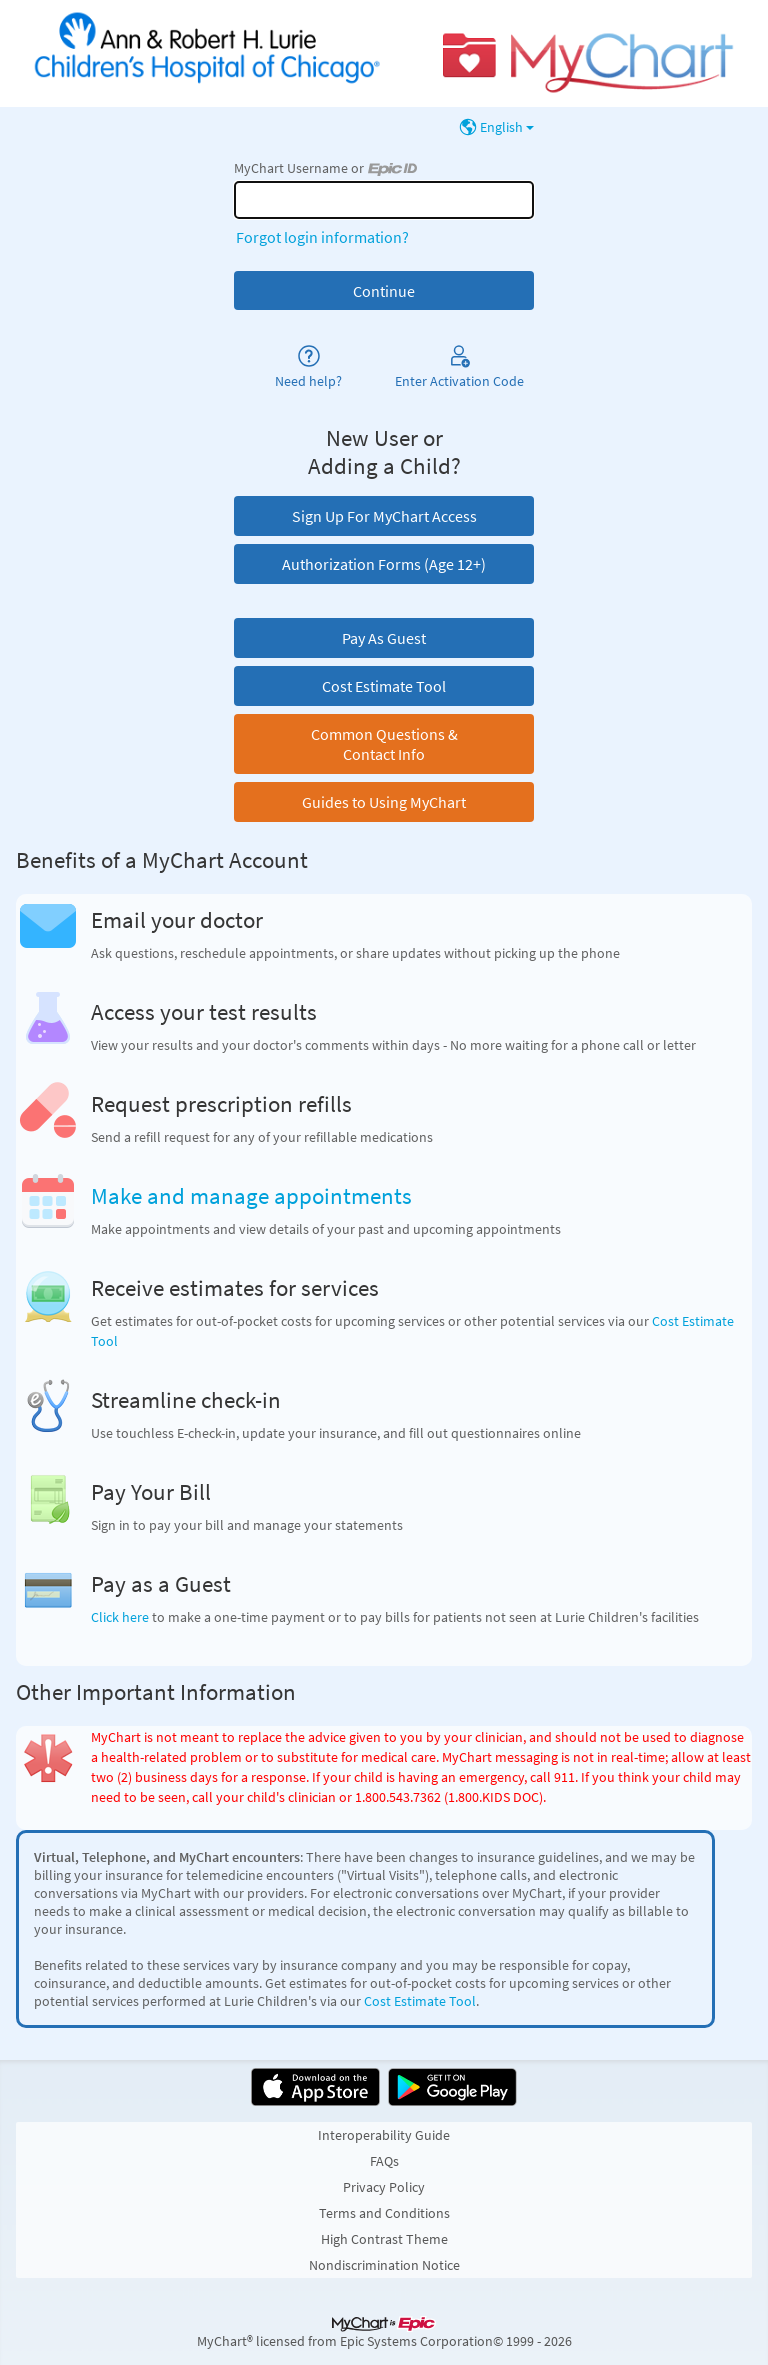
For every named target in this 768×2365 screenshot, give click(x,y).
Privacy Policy (384, 2187)
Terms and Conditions (384, 2213)
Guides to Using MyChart (384, 802)
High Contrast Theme (384, 2239)
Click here (120, 1617)
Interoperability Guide (384, 2135)
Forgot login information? (322, 237)
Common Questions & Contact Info (384, 744)
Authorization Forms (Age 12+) (384, 564)
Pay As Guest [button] (384, 638)
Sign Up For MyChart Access (384, 516)
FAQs (384, 2161)
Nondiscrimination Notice (384, 2265)
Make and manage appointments (251, 1196)
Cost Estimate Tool (420, 2001)
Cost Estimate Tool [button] (384, 686)
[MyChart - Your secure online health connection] (384, 53)
